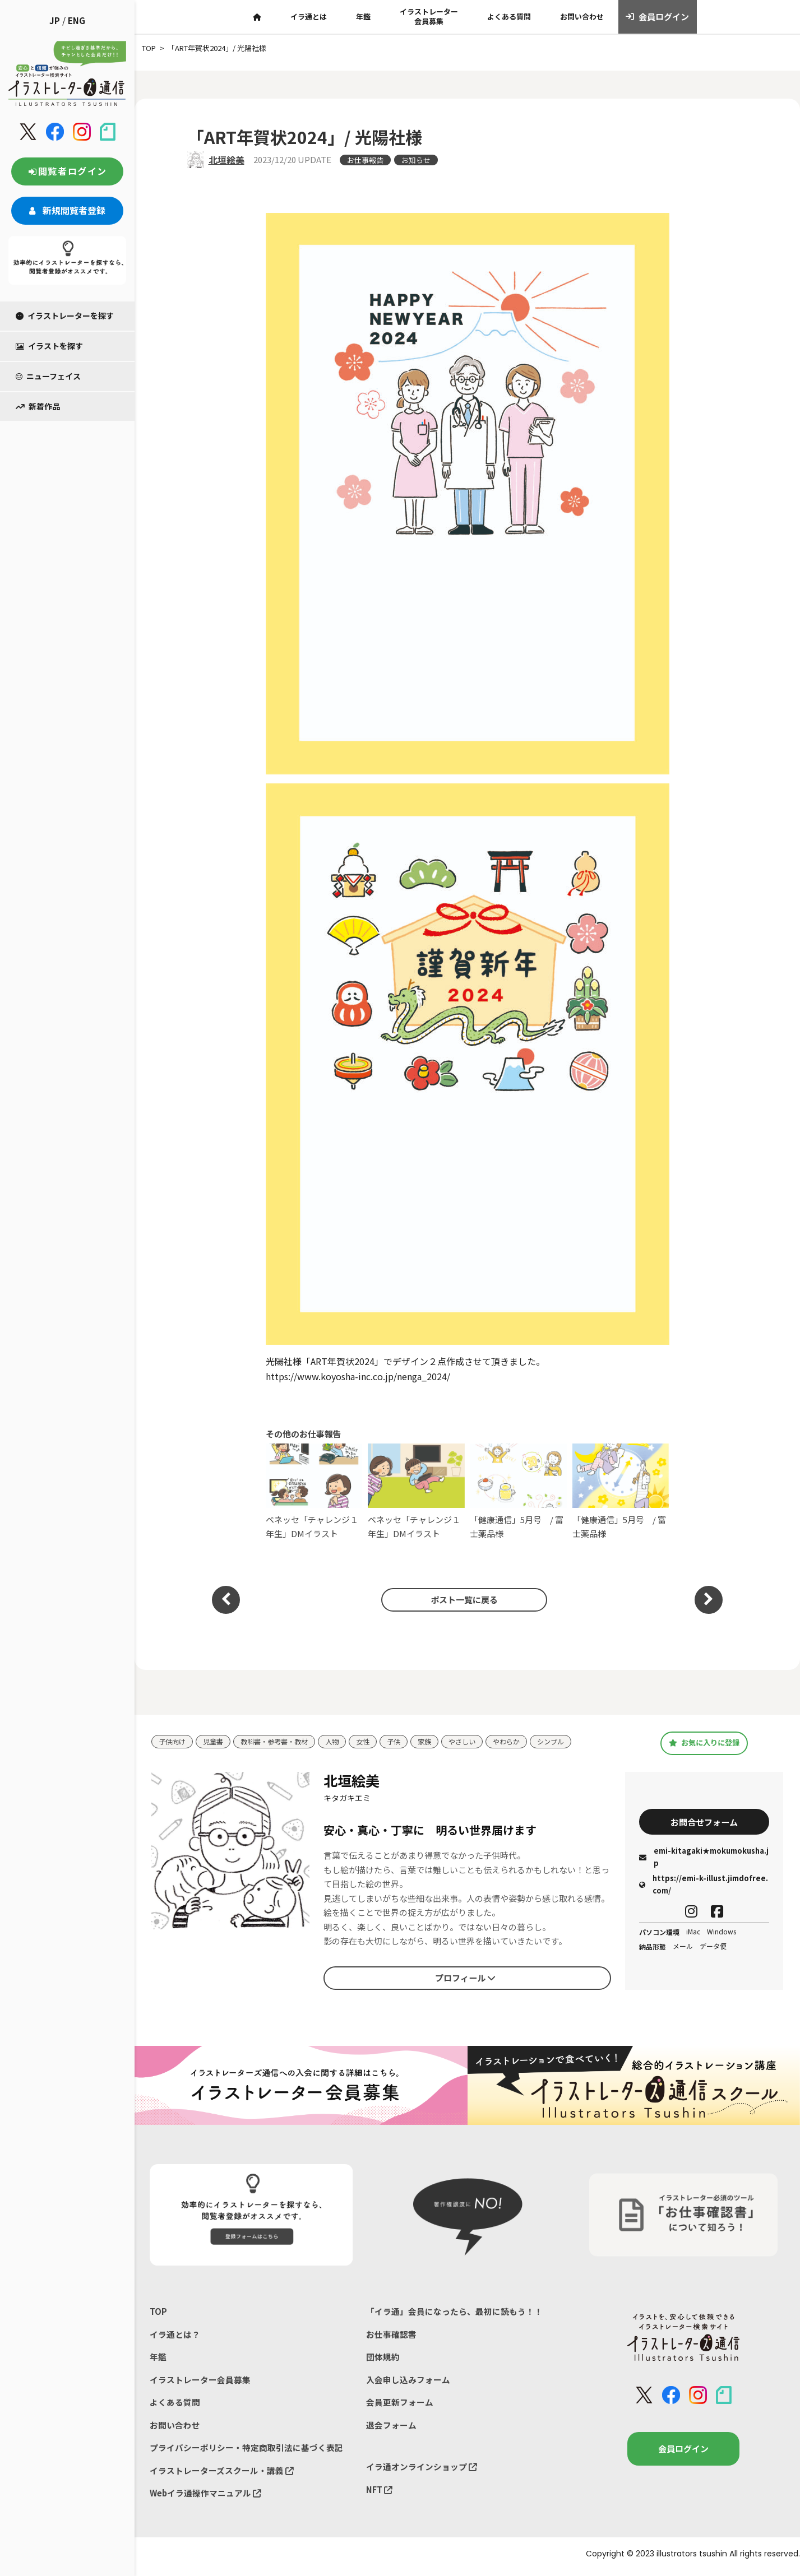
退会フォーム (391, 2428)
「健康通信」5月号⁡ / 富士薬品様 (518, 1491)
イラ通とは (308, 16)
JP (54, 20)
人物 (342, 1742)
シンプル (570, 1742)
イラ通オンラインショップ (421, 2470)
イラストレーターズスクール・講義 (222, 2475)
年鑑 (363, 16)
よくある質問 (509, 16)
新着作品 (38, 406)
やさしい (477, 1742)
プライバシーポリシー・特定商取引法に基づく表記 (246, 2451)
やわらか (523, 1742)
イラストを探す (49, 345)
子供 (406, 1742)
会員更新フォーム (399, 2405)
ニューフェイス (48, 376)
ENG (76, 20)
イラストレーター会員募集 (429, 16)
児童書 (216, 1742)
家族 (438, 1742)
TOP (158, 2312)
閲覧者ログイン (67, 171)
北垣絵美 (226, 159)
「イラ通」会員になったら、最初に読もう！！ (454, 2312)
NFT (379, 2494)
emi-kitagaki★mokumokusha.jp (704, 1857)
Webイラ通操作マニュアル (206, 2498)
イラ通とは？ (175, 2335)
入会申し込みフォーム (408, 2382)
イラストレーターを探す (65, 315)
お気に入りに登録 (704, 1742)
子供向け (173, 1742)
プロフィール (465, 1977)
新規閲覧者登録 (67, 210)
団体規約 (383, 2358)
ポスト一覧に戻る (462, 1599)
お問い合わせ (582, 16)
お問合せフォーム (704, 1821)
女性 (374, 1742)
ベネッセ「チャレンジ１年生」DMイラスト (314, 1491)
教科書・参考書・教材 (280, 1742)
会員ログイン (657, 17)
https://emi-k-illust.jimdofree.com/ (703, 1885)
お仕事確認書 (391, 2335)
